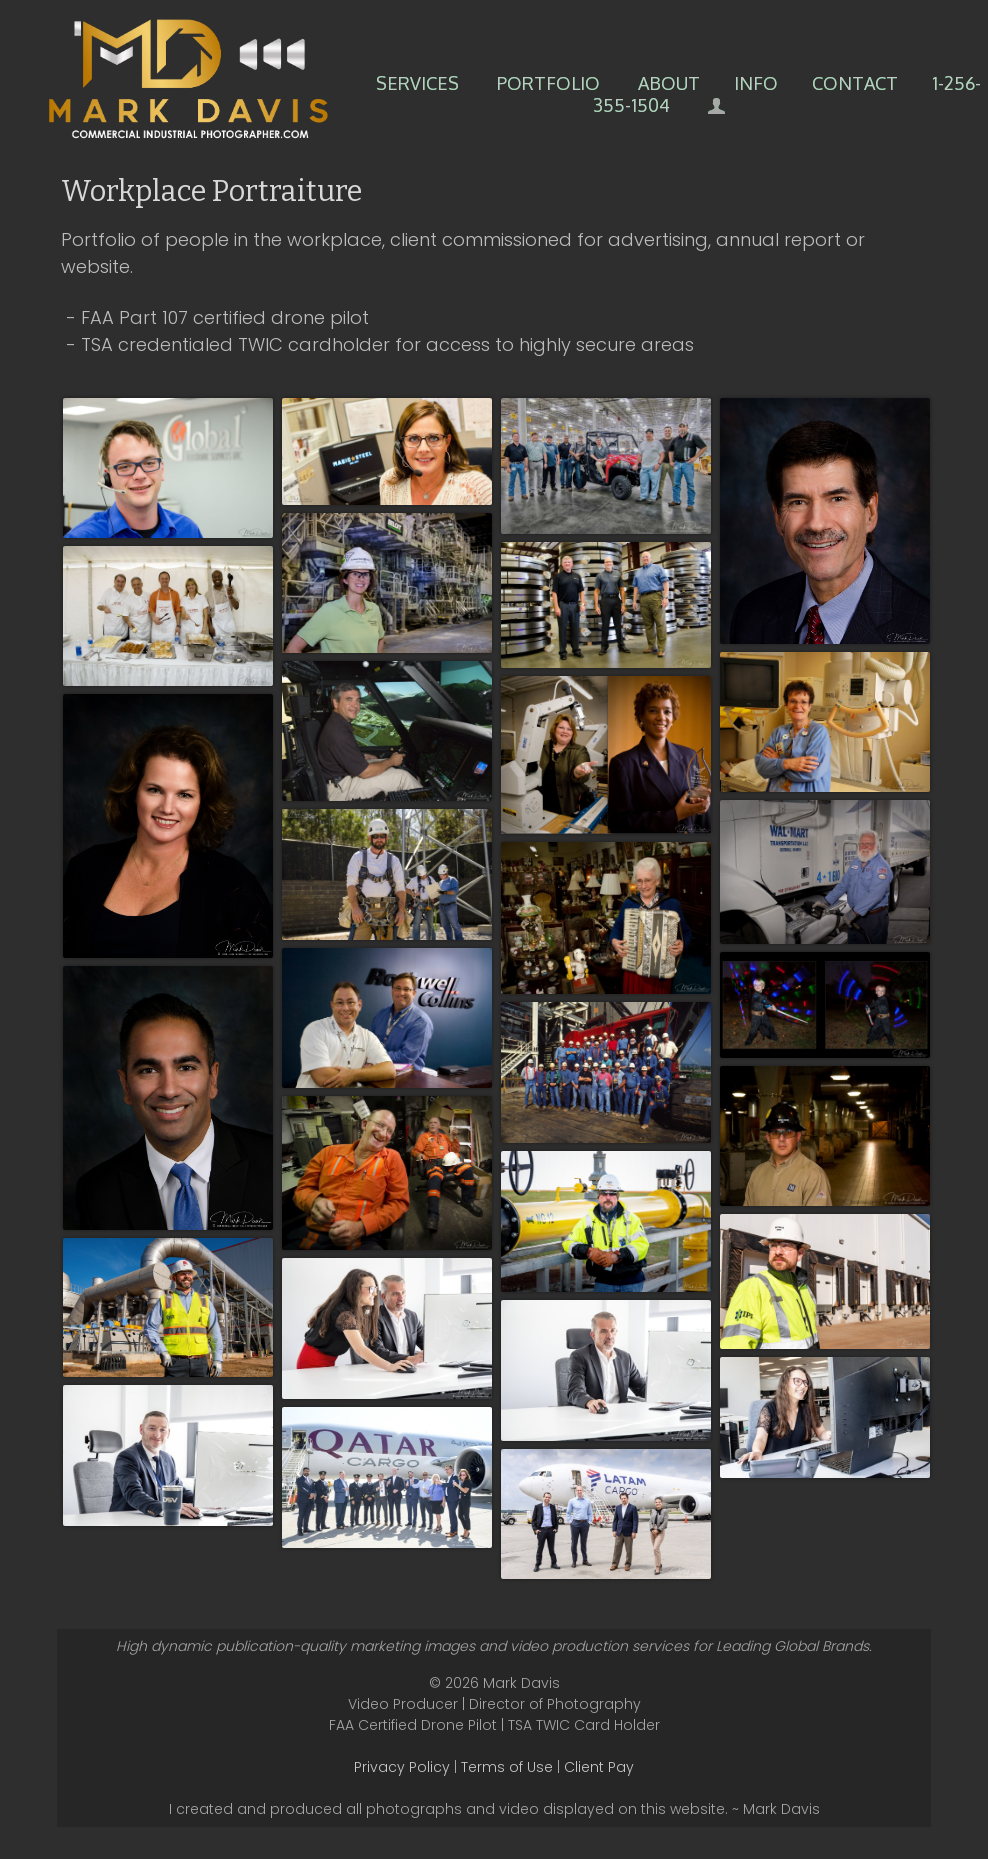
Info (756, 83)
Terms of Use (507, 1767)
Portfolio (548, 83)
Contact (855, 83)
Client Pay (599, 1767)
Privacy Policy (402, 1767)
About (669, 83)
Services (417, 83)
